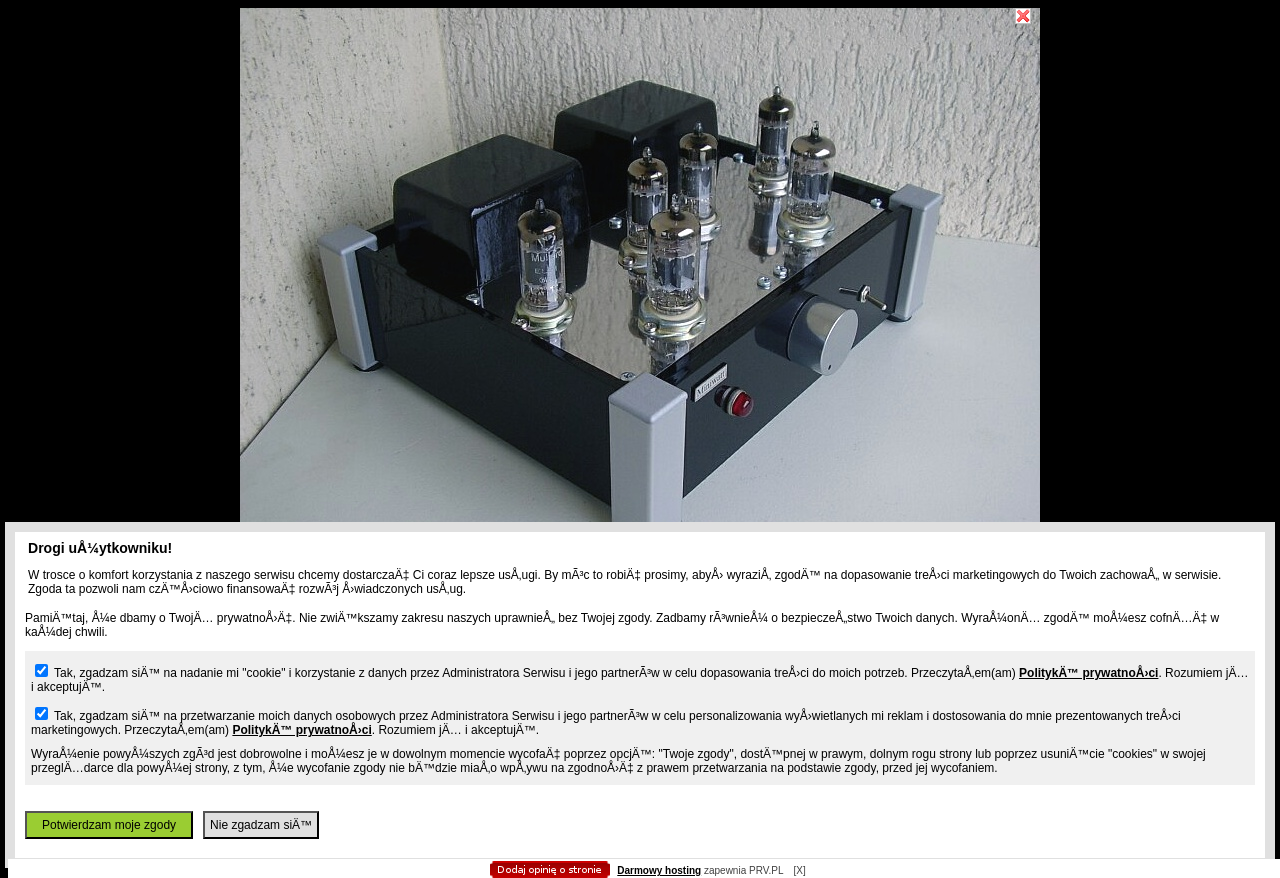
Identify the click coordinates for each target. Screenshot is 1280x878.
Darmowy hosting (659, 870)
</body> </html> (640, 100)
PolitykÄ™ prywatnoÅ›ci (1088, 673)
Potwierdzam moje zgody (109, 825)
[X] (799, 870)
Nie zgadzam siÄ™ (261, 825)
